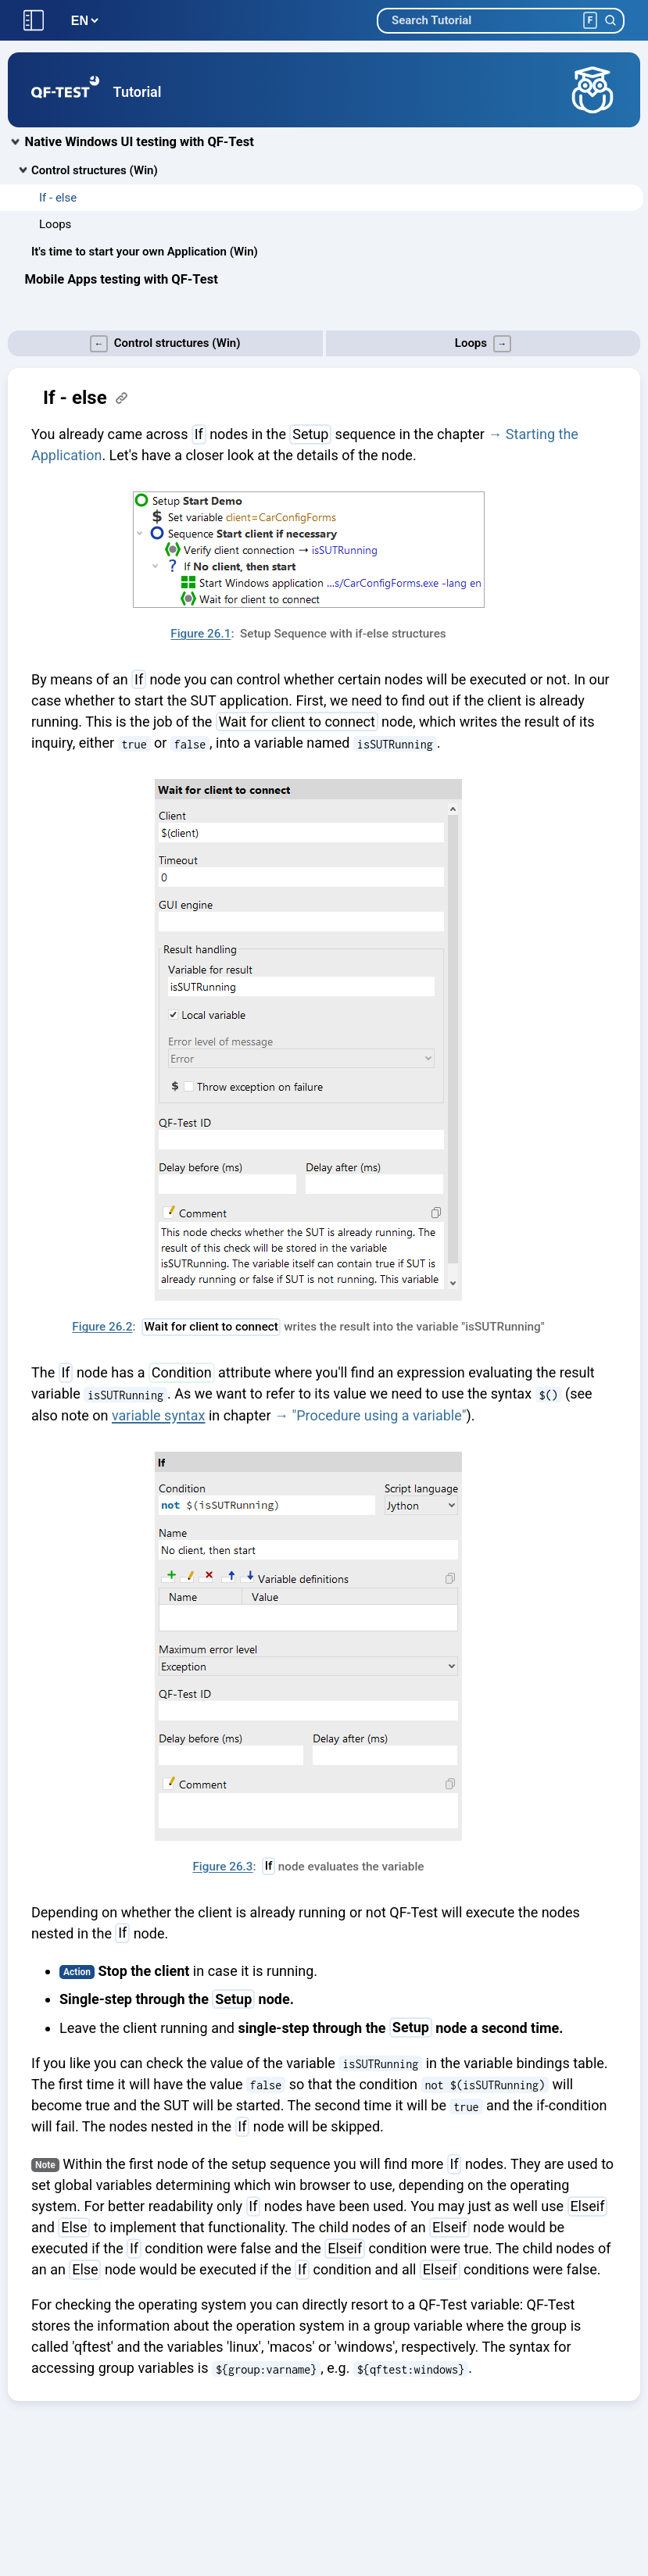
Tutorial (137, 92)
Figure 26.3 (222, 1867)
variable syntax (159, 1415)
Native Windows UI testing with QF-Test (139, 141)
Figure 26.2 (102, 1327)
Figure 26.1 (200, 634)
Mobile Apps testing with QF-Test (121, 279)
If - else (58, 198)
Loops (55, 224)
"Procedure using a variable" (379, 1415)
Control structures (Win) (94, 170)
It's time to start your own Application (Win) (144, 252)
